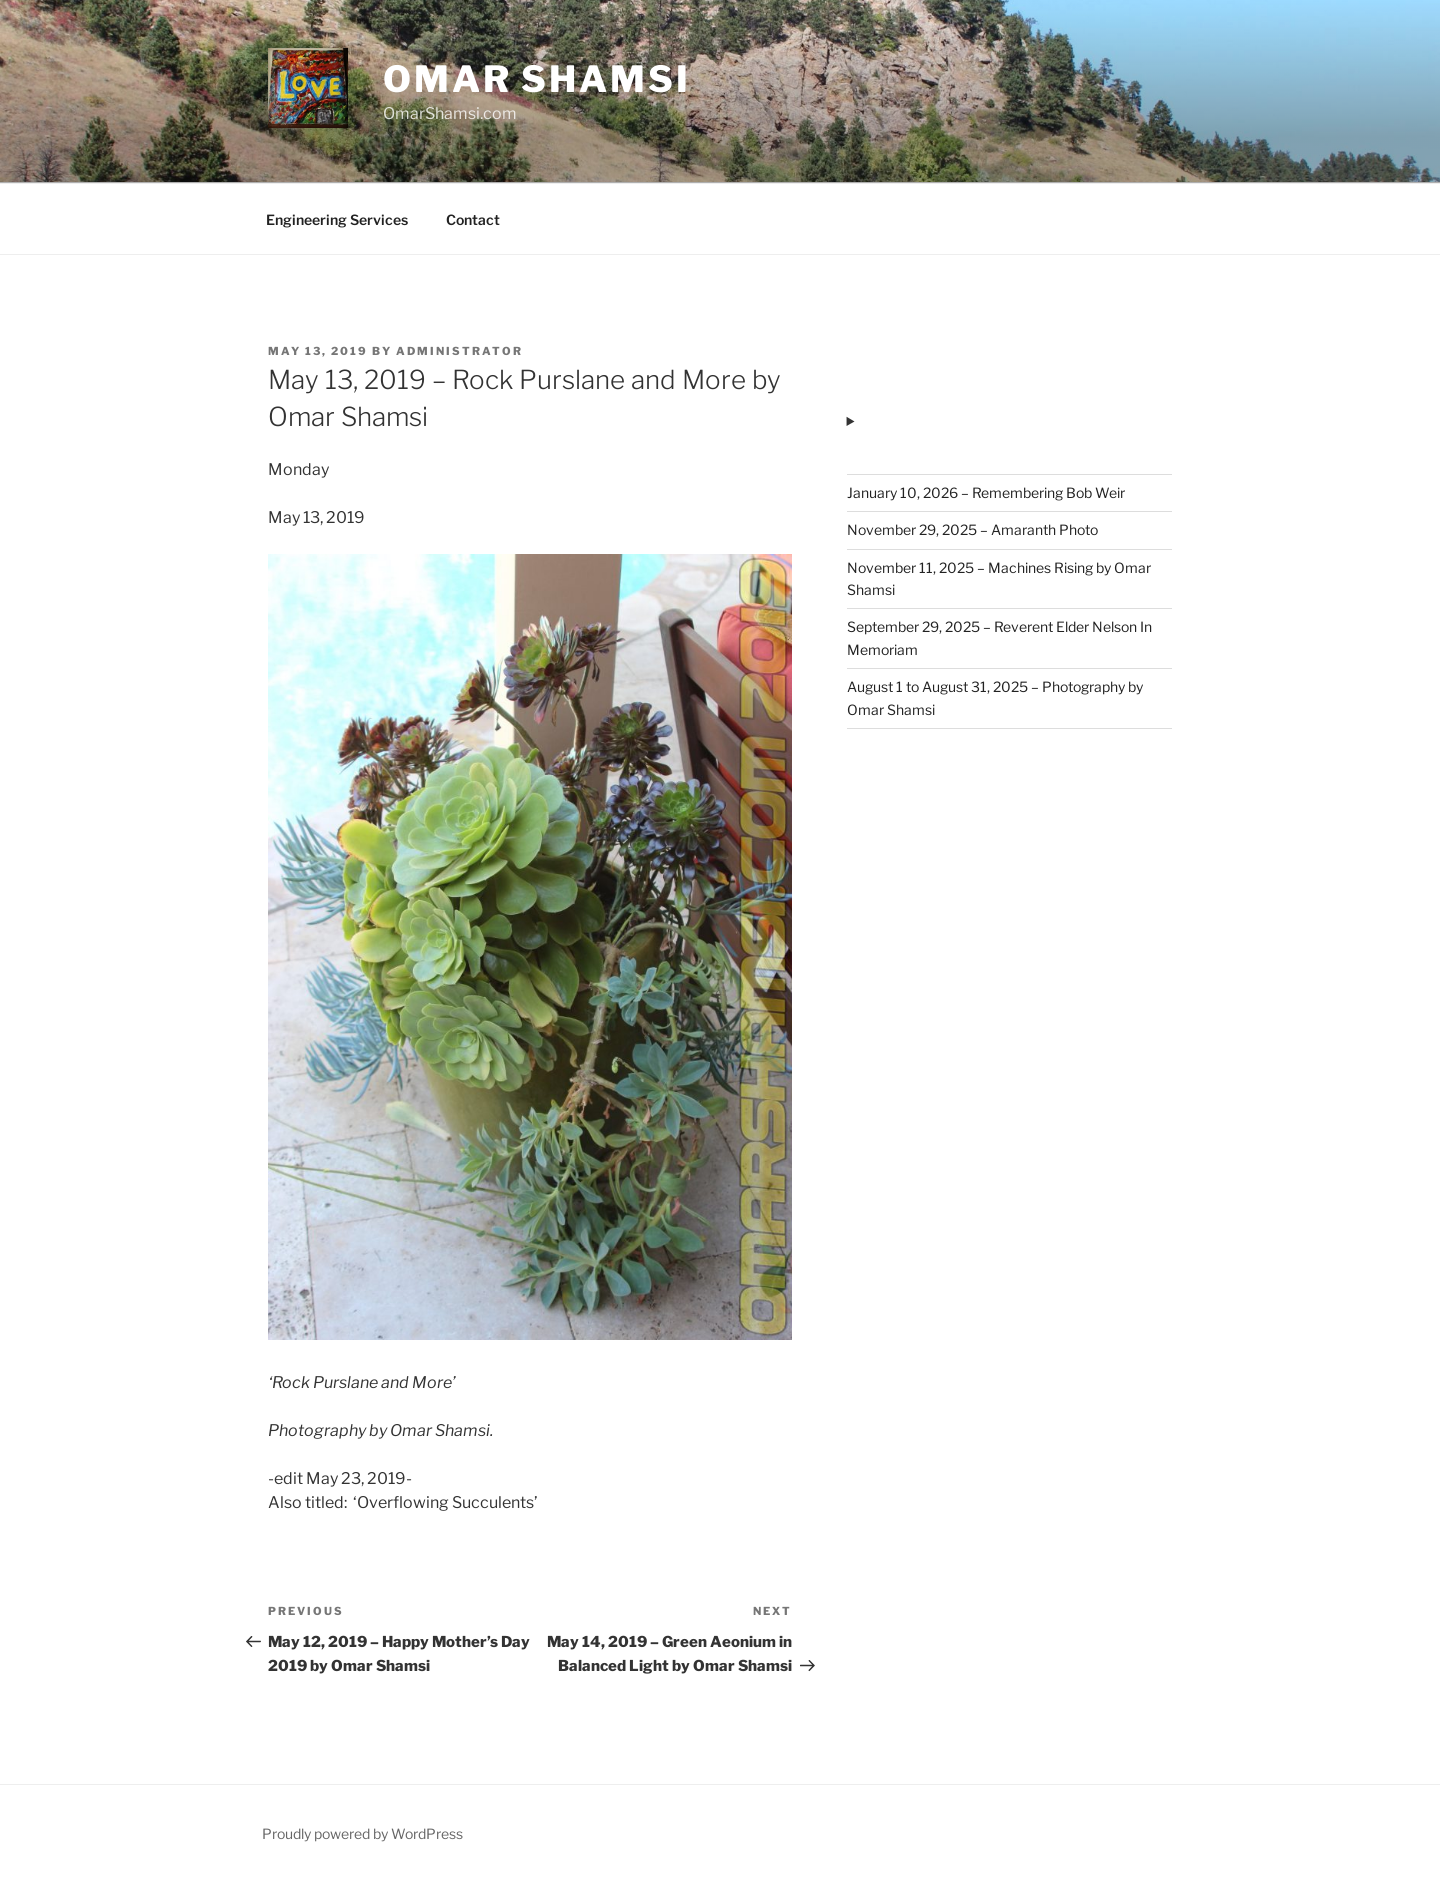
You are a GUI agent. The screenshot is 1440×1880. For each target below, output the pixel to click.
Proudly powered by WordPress (362, 1833)
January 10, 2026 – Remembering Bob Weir (986, 492)
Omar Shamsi (537, 79)
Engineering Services (337, 219)
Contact (473, 219)
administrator (459, 351)
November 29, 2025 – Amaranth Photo (972, 529)
